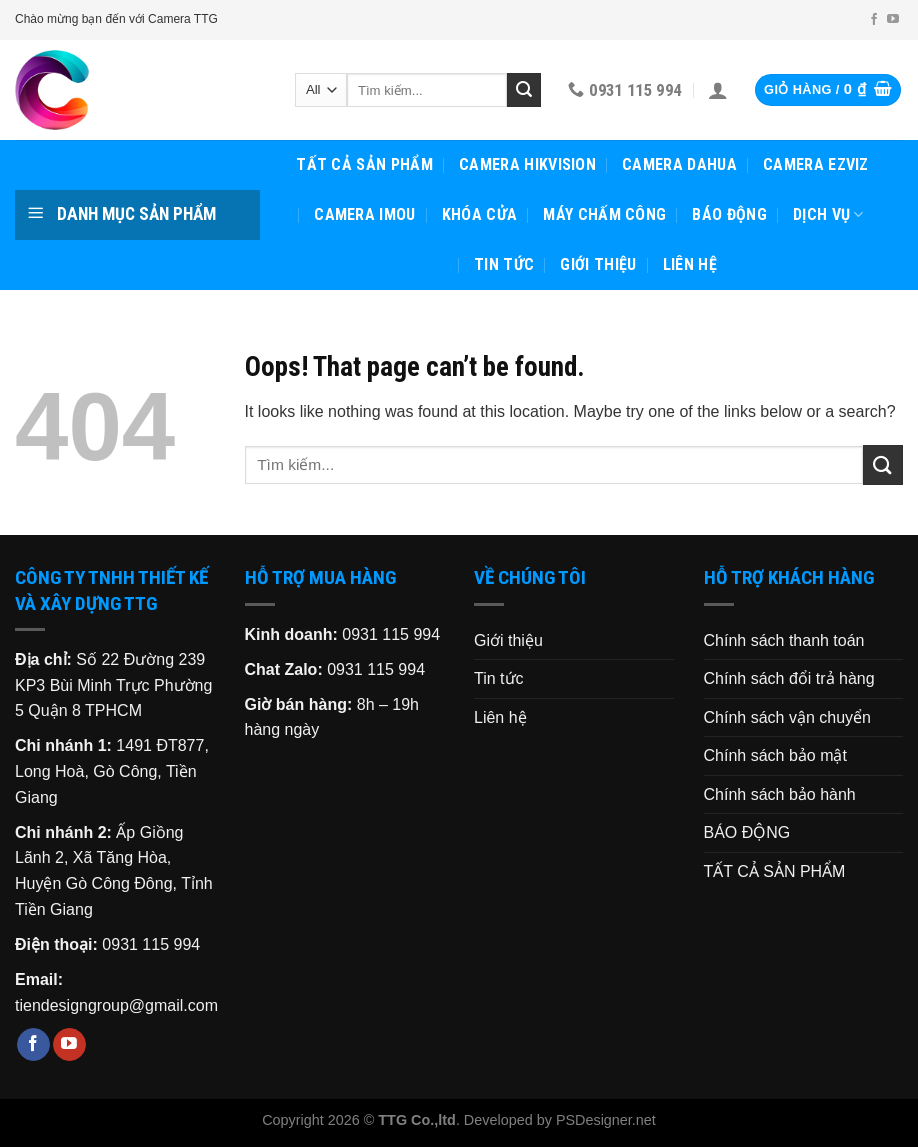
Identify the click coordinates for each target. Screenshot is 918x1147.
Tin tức (504, 264)
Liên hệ (690, 264)
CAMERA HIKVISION (527, 164)
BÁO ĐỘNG (729, 214)
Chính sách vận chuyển (787, 717)
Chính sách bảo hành (780, 794)
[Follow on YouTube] (893, 20)
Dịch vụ (828, 215)
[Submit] (524, 90)
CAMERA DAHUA (679, 164)
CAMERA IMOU (365, 214)
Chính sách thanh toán (784, 640)
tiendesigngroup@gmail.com (116, 1005)
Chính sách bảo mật (775, 755)
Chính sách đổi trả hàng (789, 678)
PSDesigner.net (606, 1120)
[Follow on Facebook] (874, 20)
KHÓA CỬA (480, 214)
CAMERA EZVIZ (816, 164)
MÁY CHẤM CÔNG (604, 214)
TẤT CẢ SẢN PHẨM (364, 164)
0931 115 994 (151, 944)
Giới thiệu (598, 264)
